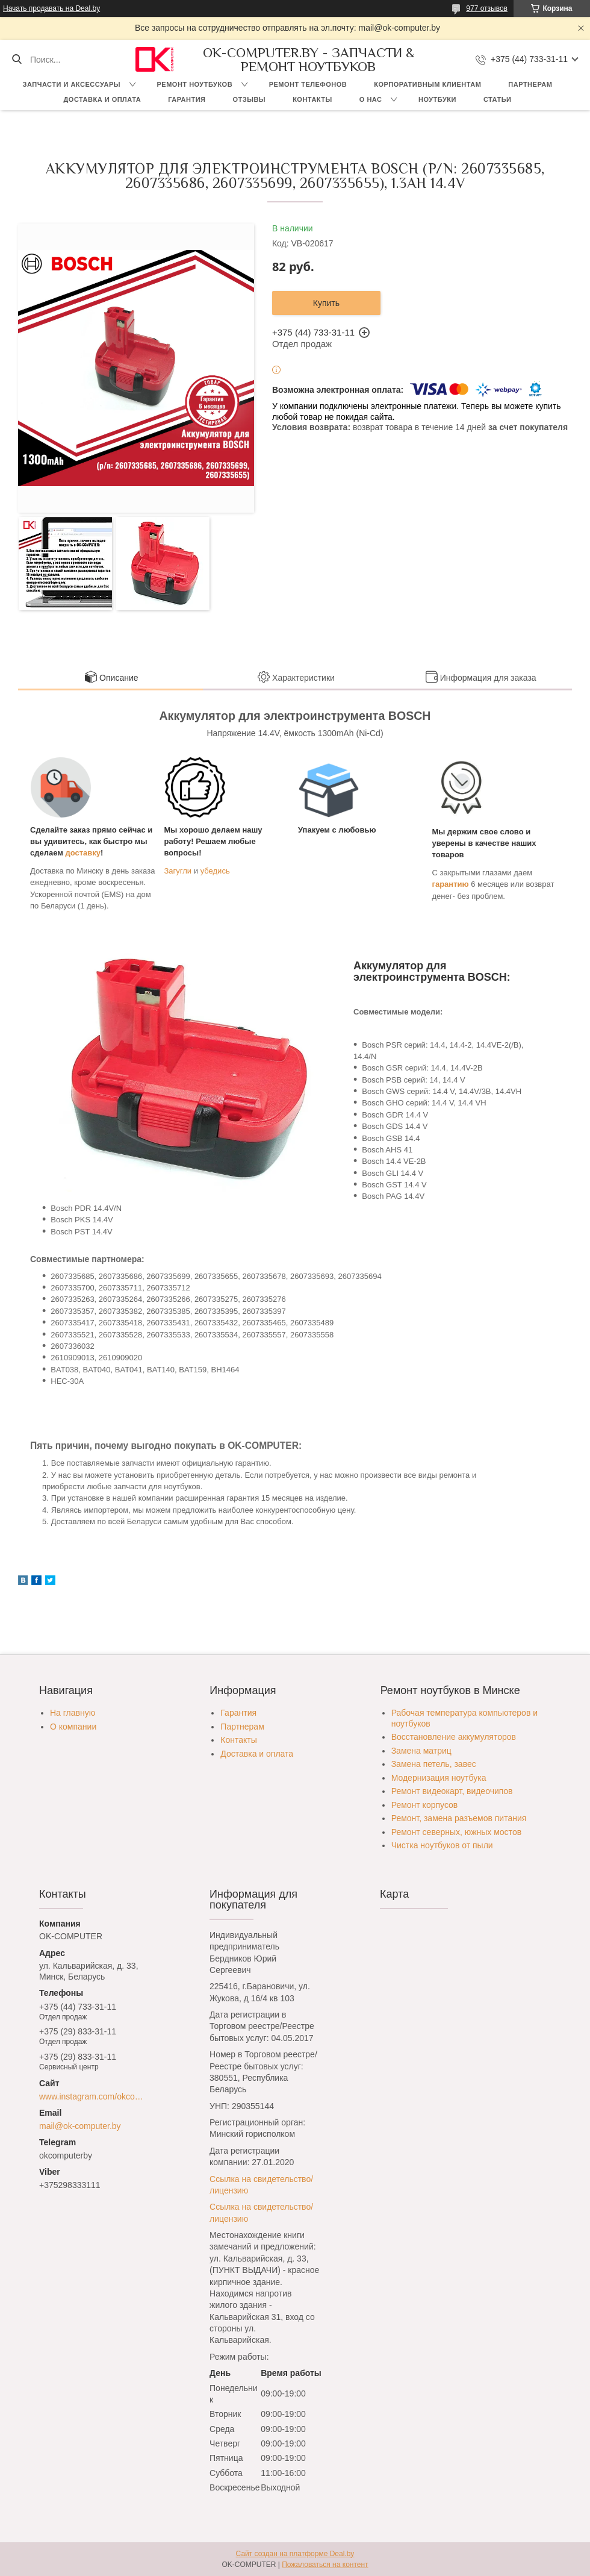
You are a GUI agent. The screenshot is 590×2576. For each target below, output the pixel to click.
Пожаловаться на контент (325, 2564)
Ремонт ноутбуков (195, 84)
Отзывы (249, 99)
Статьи (497, 99)
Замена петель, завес (433, 1764)
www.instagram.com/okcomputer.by (94, 2096)
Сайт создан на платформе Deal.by (295, 2553)
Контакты (312, 99)
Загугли (178, 870)
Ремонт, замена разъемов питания (459, 1818)
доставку (83, 852)
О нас (370, 99)
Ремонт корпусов (424, 1805)
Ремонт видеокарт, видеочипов (452, 1791)
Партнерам (530, 84)
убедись (215, 870)
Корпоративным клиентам (427, 84)
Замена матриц (421, 1750)
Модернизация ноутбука (438, 1778)
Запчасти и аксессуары (71, 84)
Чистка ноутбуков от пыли (442, 1845)
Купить (326, 303)
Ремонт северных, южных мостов (456, 1832)
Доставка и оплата (102, 99)
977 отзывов (487, 8)
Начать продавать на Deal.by (51, 8)
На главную (72, 1713)
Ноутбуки (437, 99)
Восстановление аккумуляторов (453, 1737)
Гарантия (186, 99)
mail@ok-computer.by (80, 2126)
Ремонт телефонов (308, 84)
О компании (73, 1726)
